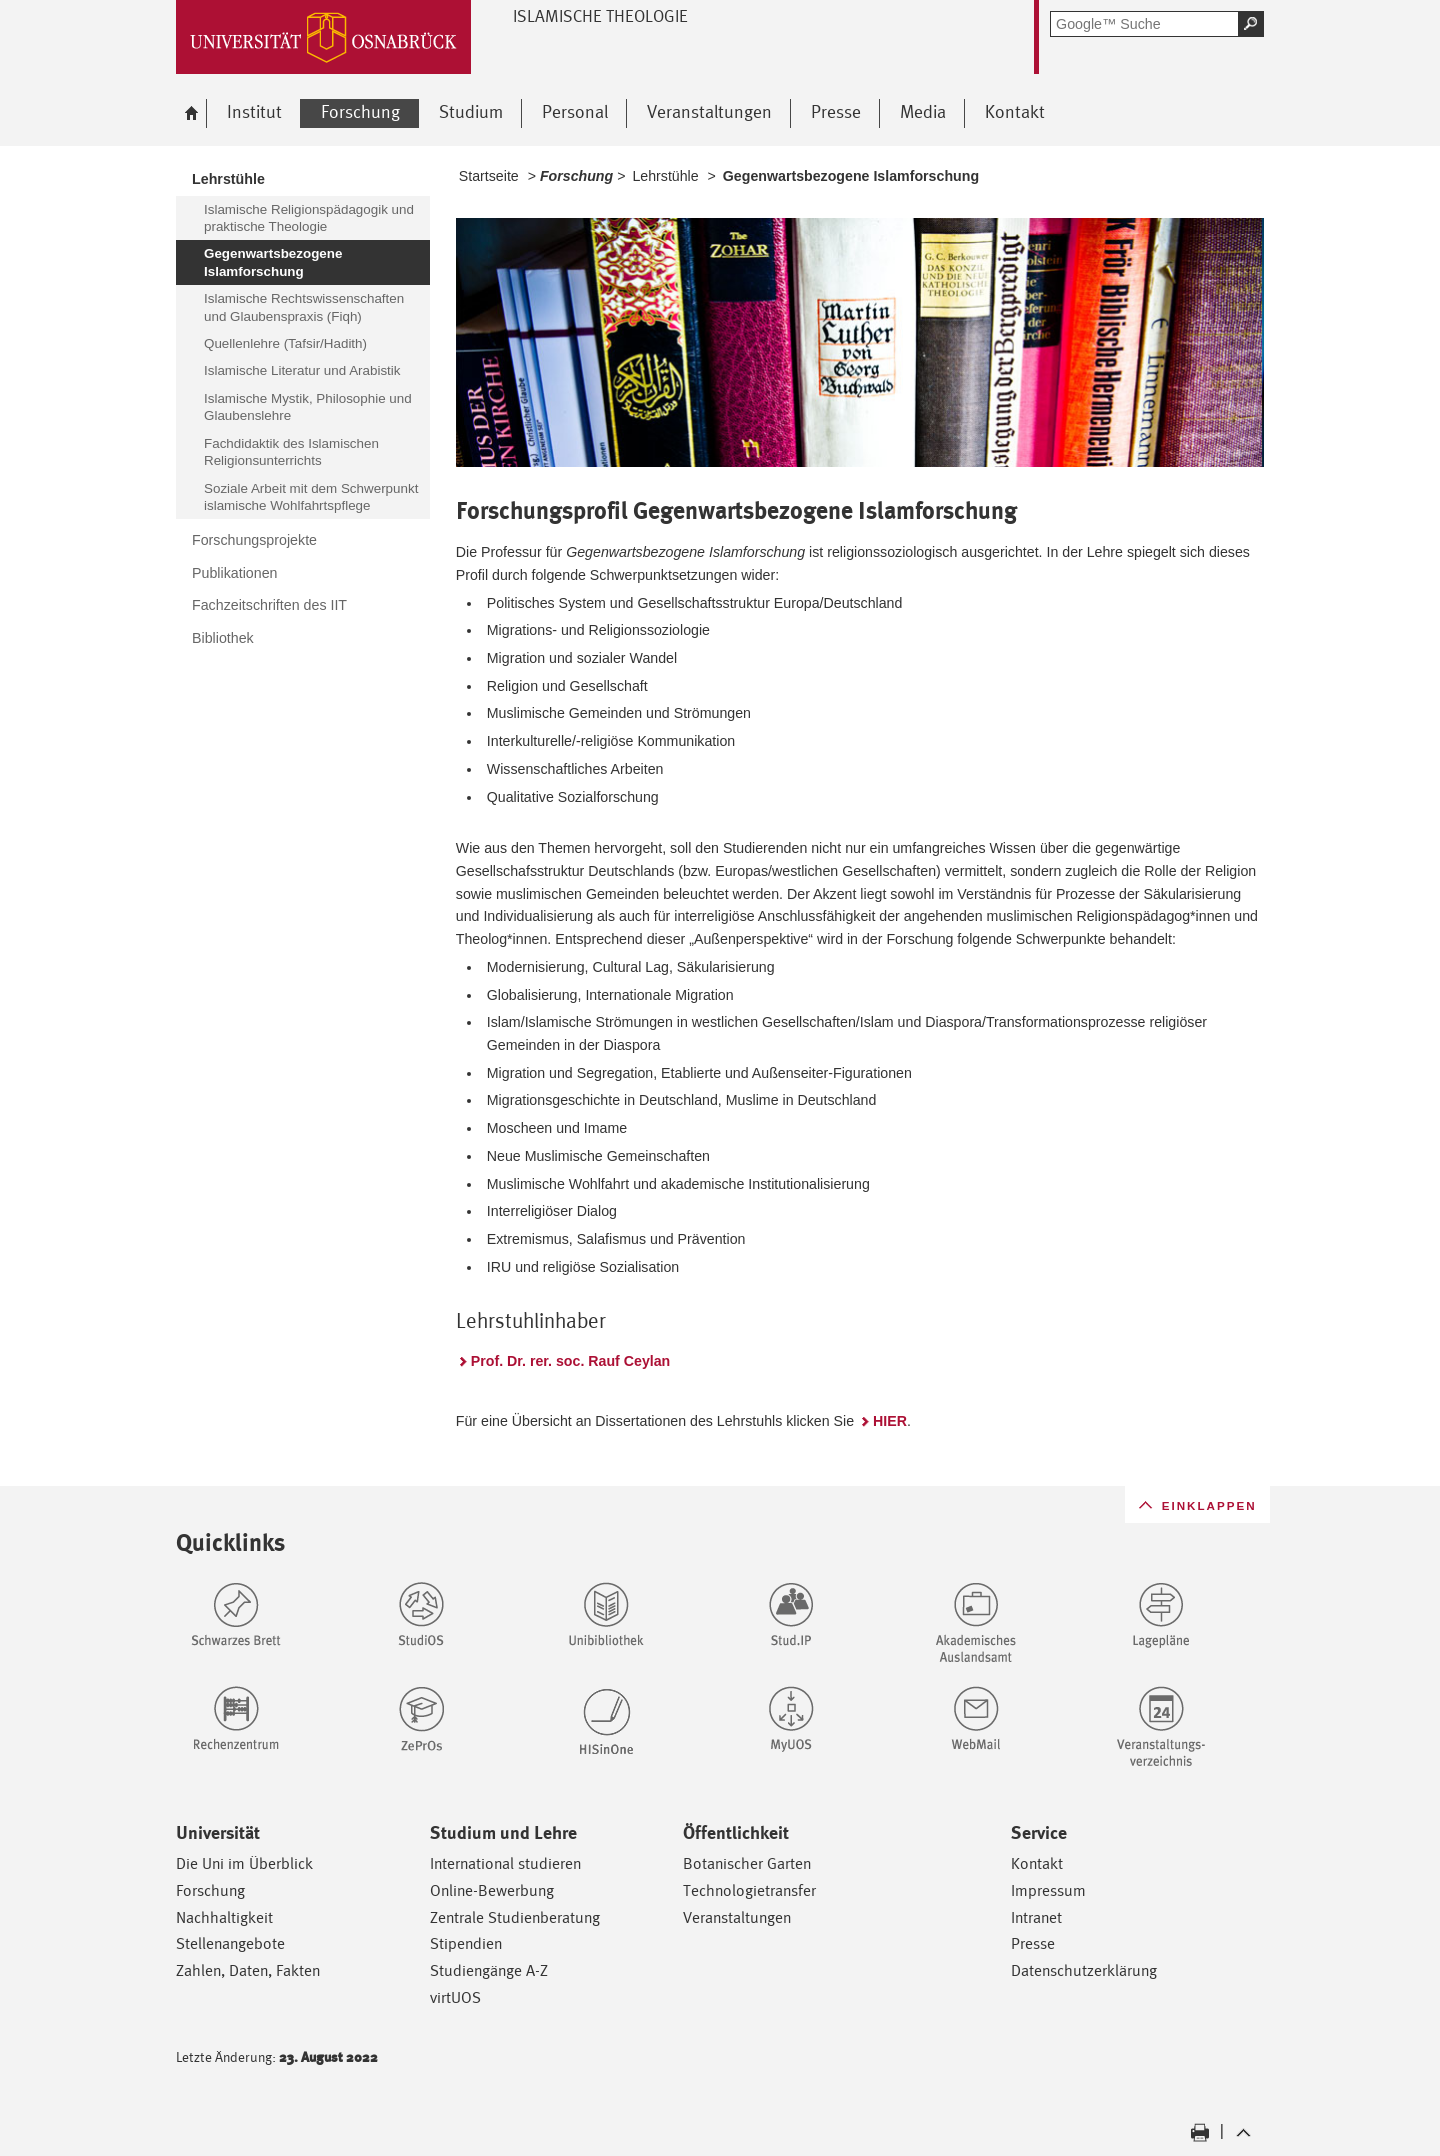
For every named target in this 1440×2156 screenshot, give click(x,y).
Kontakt (1037, 1863)
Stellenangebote (230, 1943)
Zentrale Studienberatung (515, 1917)
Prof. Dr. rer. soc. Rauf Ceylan (570, 1361)
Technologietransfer (749, 1890)
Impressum (1048, 1890)
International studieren (505, 1863)
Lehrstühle (665, 176)
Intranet (1036, 1917)
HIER (890, 1421)
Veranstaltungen (737, 1917)
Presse (1033, 1943)
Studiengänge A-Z (489, 1970)
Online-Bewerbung (492, 1890)
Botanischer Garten (747, 1863)
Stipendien (466, 1943)
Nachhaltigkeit (224, 1917)
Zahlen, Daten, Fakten (248, 1970)
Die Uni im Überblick (244, 1863)
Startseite (489, 176)
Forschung (210, 1890)
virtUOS (455, 1997)
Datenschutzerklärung (1084, 1970)
